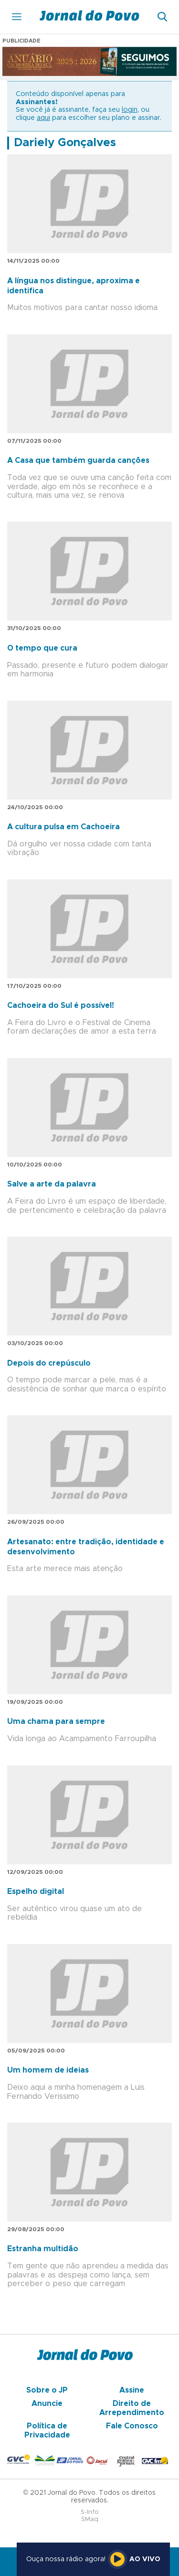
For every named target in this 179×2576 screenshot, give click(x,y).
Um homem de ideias (48, 2070)
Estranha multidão (42, 2249)
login (129, 110)
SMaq (89, 2519)
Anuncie (47, 2403)
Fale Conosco (132, 2426)
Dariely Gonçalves (65, 143)
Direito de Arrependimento (131, 2408)
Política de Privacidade (47, 2430)
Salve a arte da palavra (51, 1184)
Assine (131, 2390)
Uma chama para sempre (56, 1721)
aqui (43, 118)
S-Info (90, 2512)
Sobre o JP (47, 2390)
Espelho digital (35, 1891)
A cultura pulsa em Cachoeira (63, 827)
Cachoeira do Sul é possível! (60, 1005)
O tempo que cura (42, 648)
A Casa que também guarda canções (78, 460)
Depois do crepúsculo (49, 1363)
